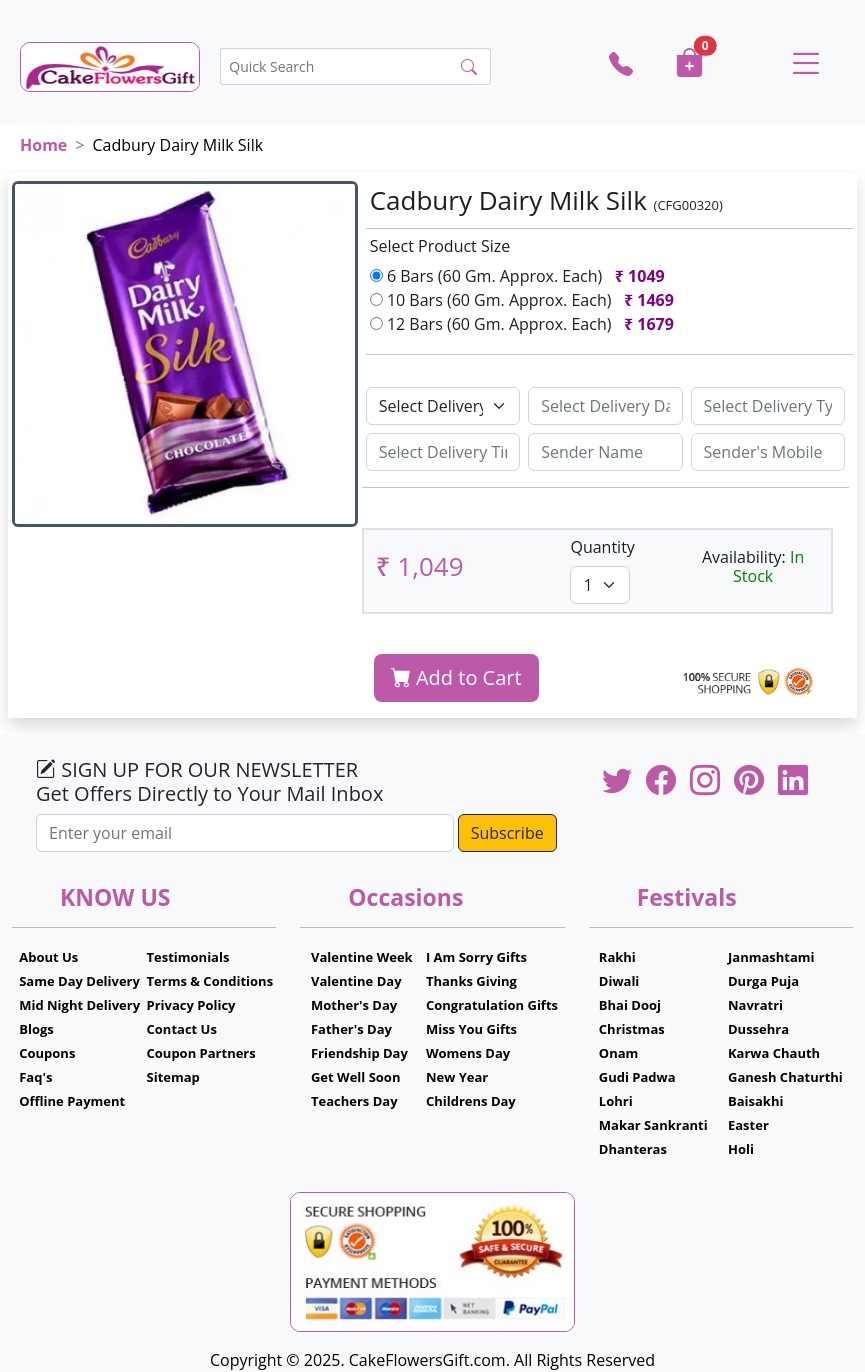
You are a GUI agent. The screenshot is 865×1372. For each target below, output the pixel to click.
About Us (48, 957)
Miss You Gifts (471, 1029)
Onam (619, 1053)
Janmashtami (771, 957)
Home (43, 145)
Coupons (47, 1053)
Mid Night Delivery (79, 1005)
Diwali (619, 981)
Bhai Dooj (630, 1005)
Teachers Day (354, 1101)
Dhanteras (633, 1149)
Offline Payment (72, 1101)
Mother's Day (354, 1005)
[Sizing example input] (605, 406)
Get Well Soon (355, 1077)
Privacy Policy (191, 1005)
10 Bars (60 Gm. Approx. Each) (526, 300)
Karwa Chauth (774, 1053)
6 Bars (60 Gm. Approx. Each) (521, 276)
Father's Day (351, 1029)
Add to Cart (456, 677)
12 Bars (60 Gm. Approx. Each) (526, 324)
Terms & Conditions (210, 981)
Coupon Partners (201, 1053)
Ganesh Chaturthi (785, 1077)
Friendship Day (359, 1053)
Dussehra (758, 1029)
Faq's (35, 1077)
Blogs (36, 1029)
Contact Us (182, 1029)
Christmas (632, 1029)
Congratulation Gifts (492, 1005)
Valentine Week (362, 957)
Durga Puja (763, 981)
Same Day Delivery (79, 981)
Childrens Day (471, 1101)
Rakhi (617, 957)
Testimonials (188, 957)
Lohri (616, 1101)
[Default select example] (443, 406)
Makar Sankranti (653, 1125)
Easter (748, 1125)
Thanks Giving (471, 981)
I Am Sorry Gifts (476, 957)
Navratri (755, 1005)
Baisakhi (755, 1101)
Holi (741, 1149)
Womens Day (468, 1053)
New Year (457, 1077)
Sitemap (173, 1077)
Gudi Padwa (637, 1077)
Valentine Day (356, 981)
